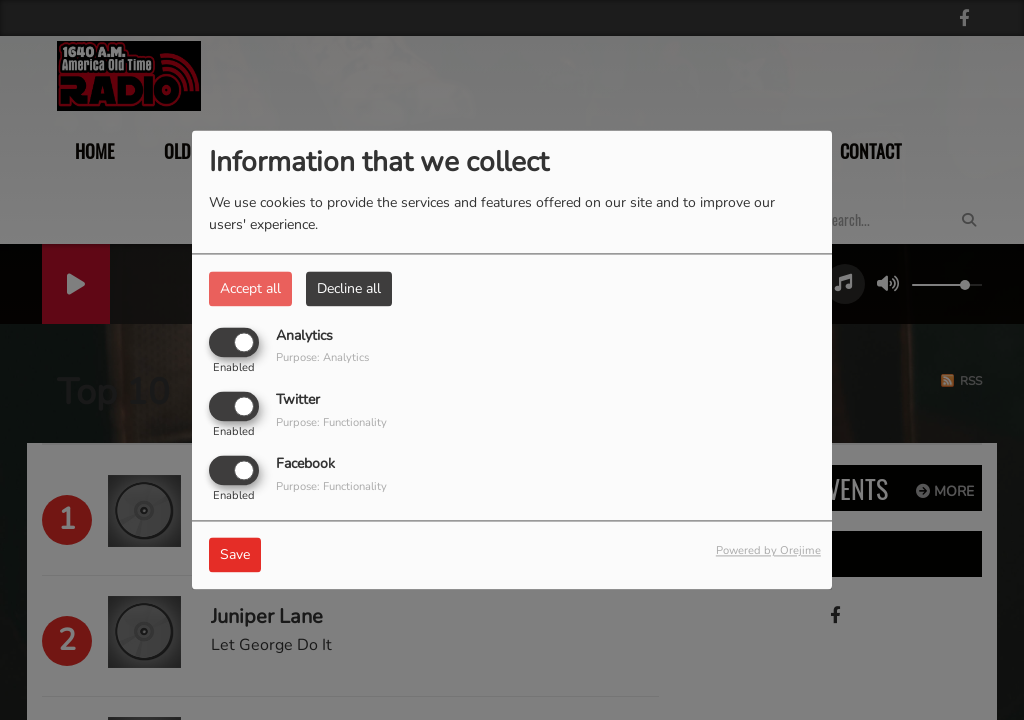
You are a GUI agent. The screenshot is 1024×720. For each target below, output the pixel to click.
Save (235, 555)
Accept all (250, 288)
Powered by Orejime (768, 551)
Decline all (349, 288)
